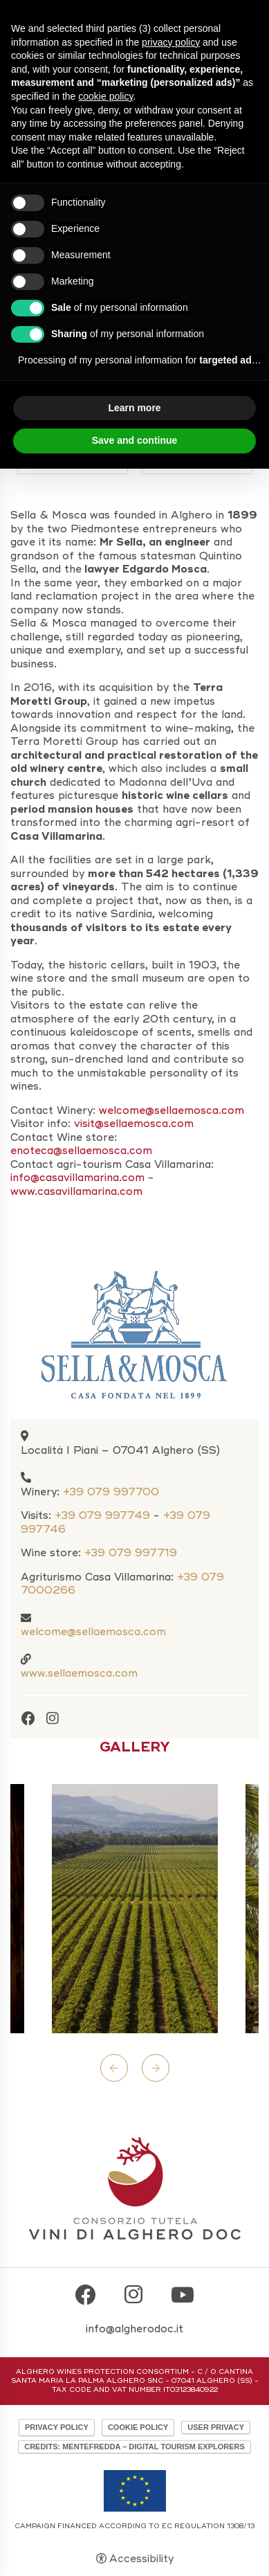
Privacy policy (57, 2427)
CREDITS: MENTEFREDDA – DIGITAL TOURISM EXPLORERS (134, 2446)
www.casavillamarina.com (76, 1191)
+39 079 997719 (130, 1553)
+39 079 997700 (111, 1492)
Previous (114, 2068)
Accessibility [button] (141, 2558)
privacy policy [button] (171, 42)
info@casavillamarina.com (77, 1177)
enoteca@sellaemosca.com (81, 1150)
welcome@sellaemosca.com (93, 1631)
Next (155, 2068)
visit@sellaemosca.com (135, 1123)
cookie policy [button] (105, 96)
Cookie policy (138, 2427)
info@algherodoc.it (134, 2329)
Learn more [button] (134, 407)
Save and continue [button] (135, 440)
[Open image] (135, 1908)
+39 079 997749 (102, 1515)
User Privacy (215, 2427)
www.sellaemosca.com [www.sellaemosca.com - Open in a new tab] (79, 1673)
